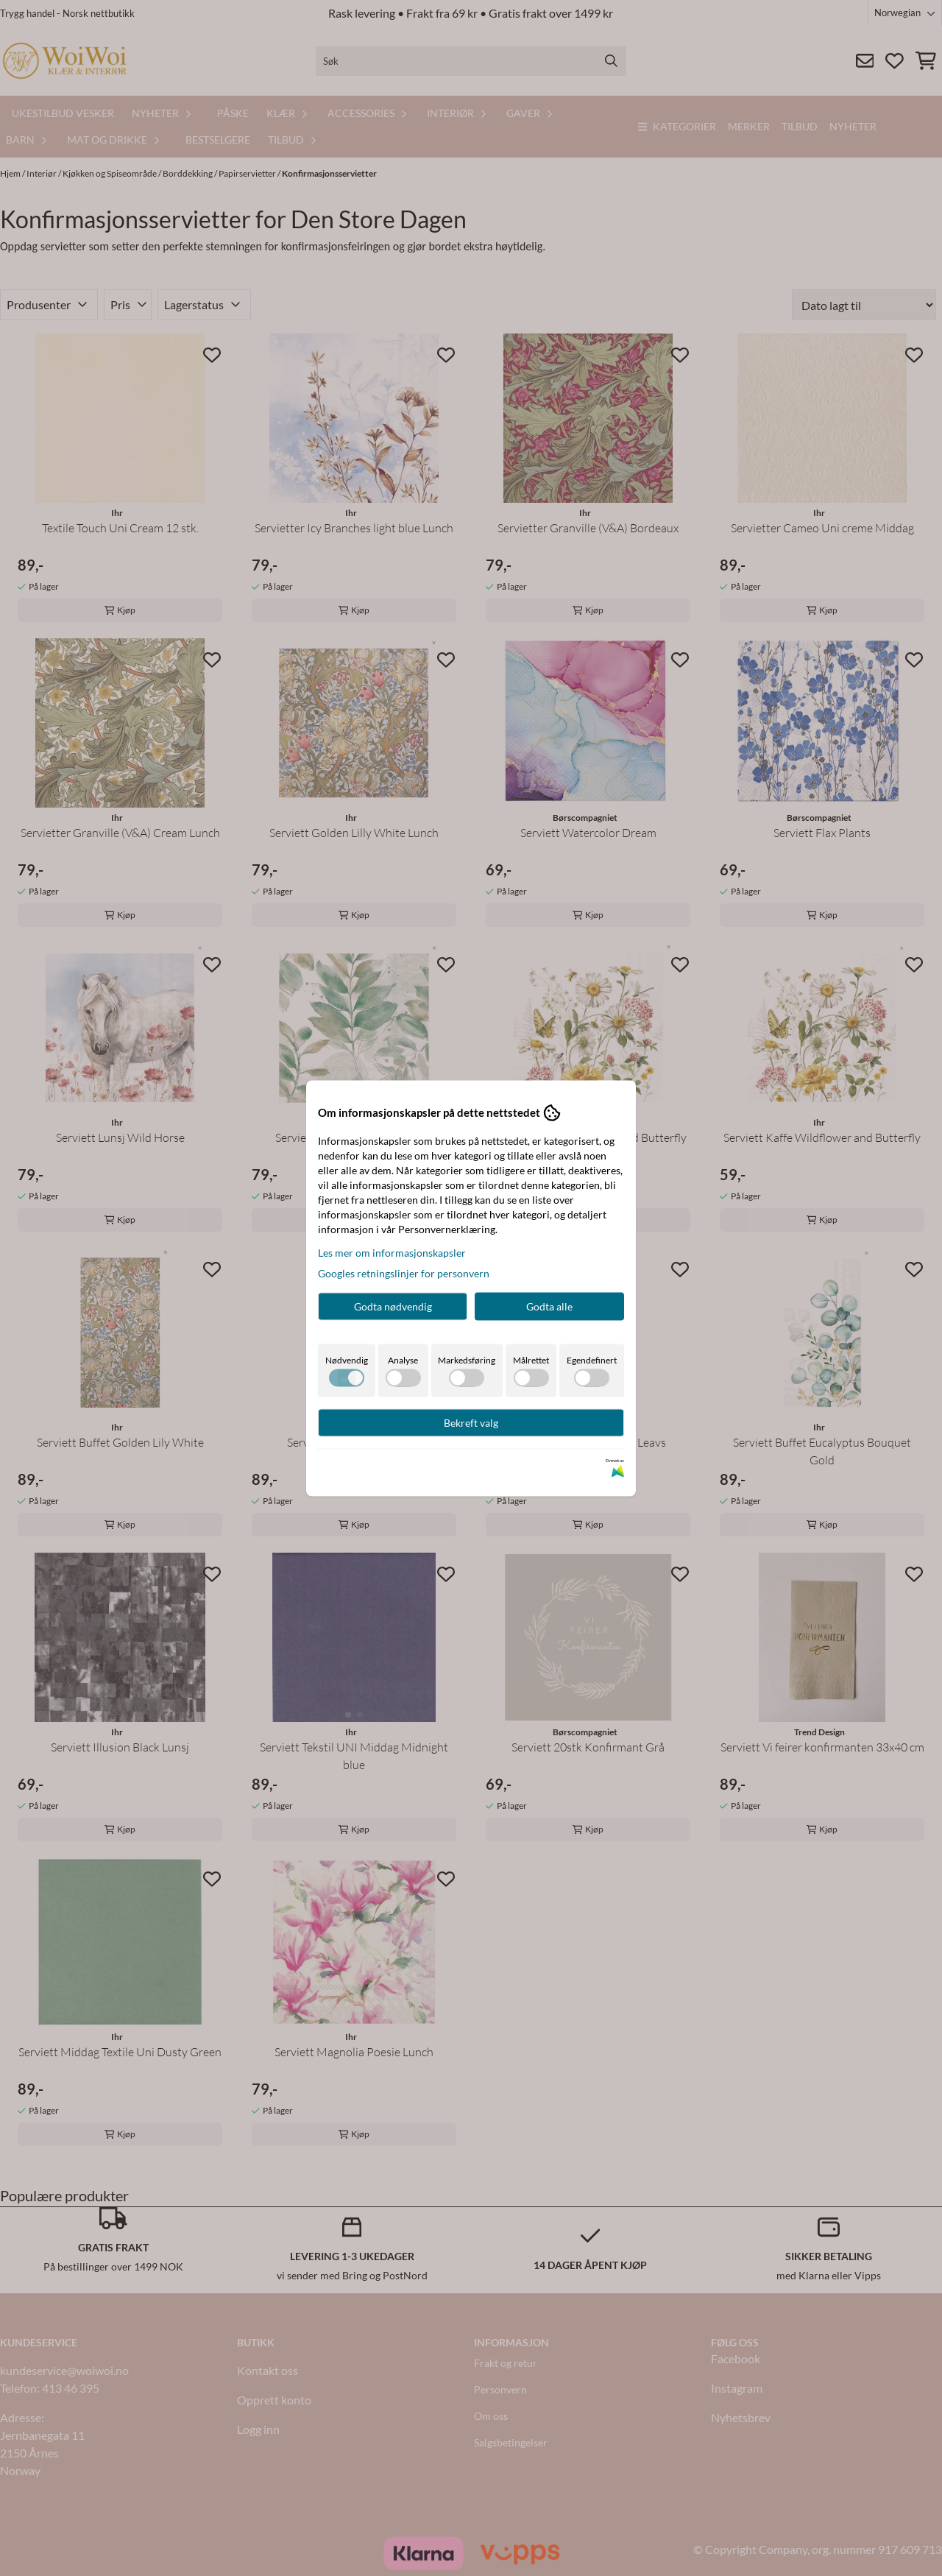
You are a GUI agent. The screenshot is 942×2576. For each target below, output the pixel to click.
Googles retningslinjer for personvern (403, 1272)
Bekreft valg (471, 1422)
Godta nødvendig (393, 1305)
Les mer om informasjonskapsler (392, 1252)
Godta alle (549, 1305)
